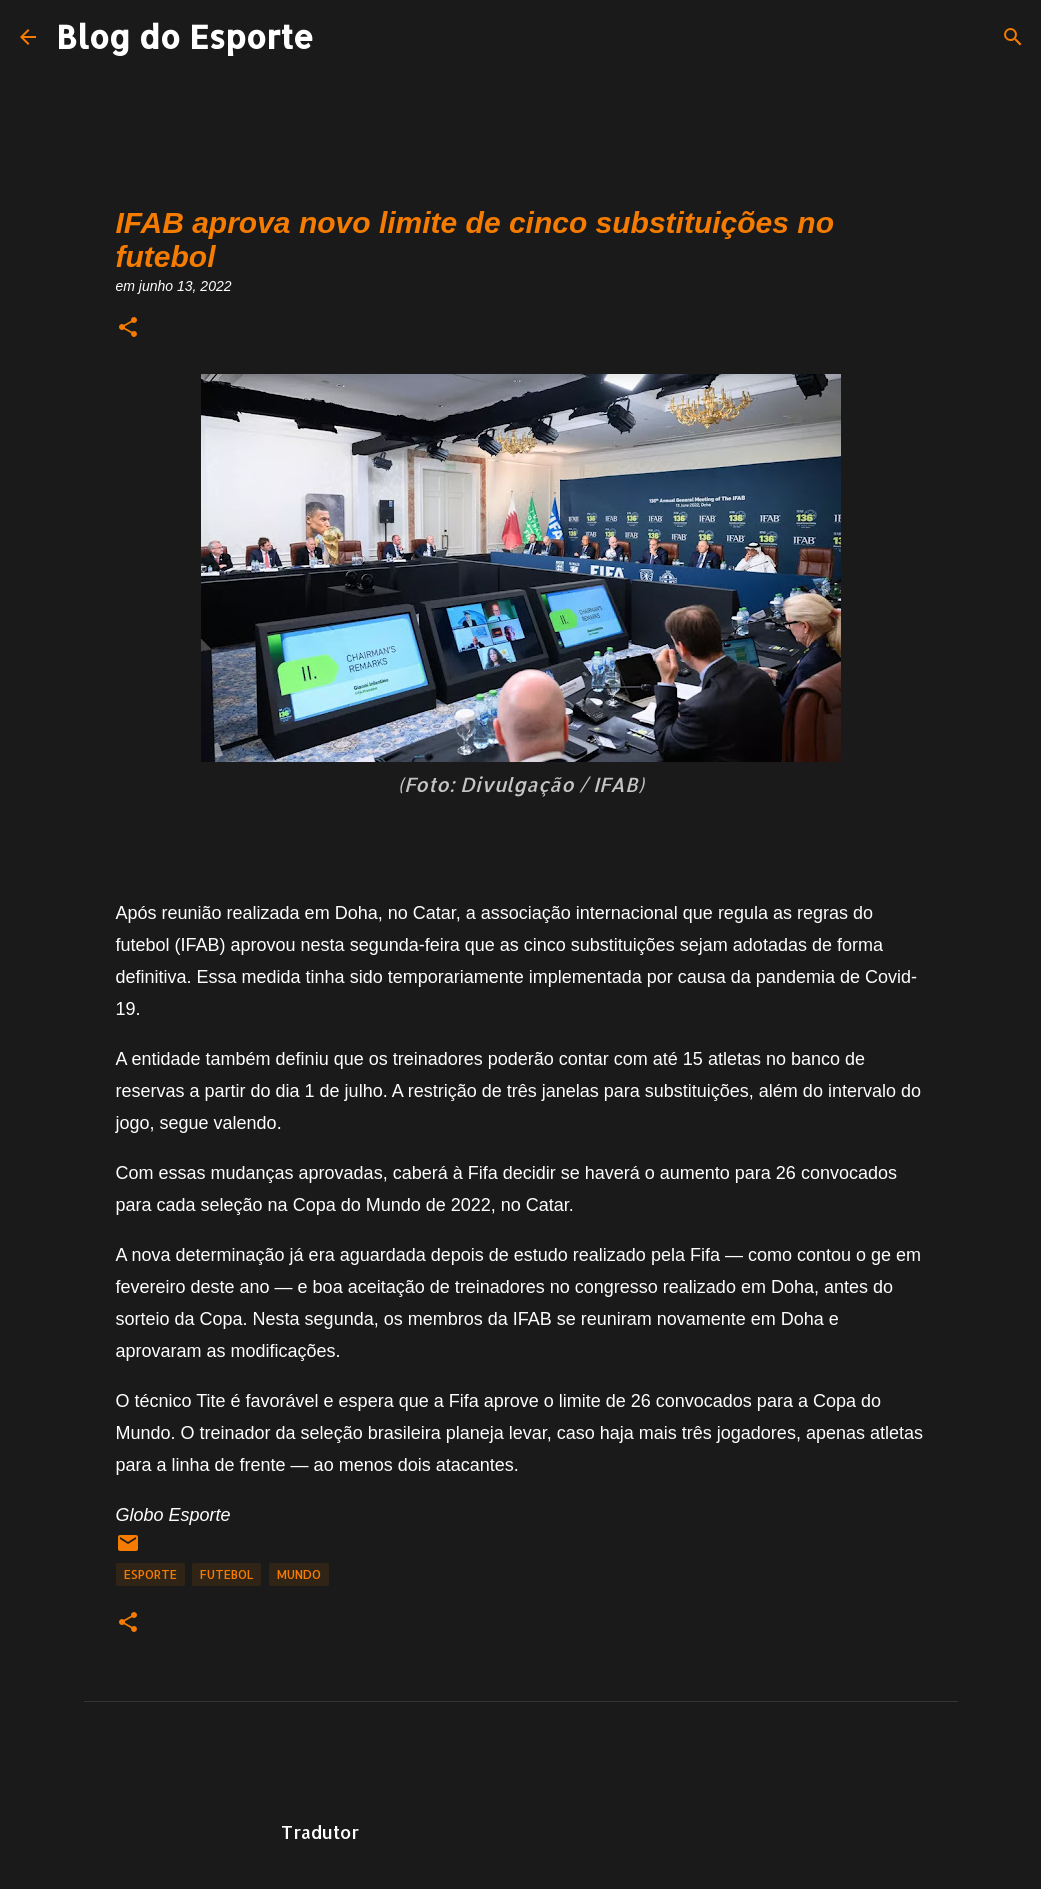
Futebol (226, 1574)
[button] (128, 328)
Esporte (150, 1574)
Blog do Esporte (185, 36)
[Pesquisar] (1013, 37)
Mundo (299, 1574)
